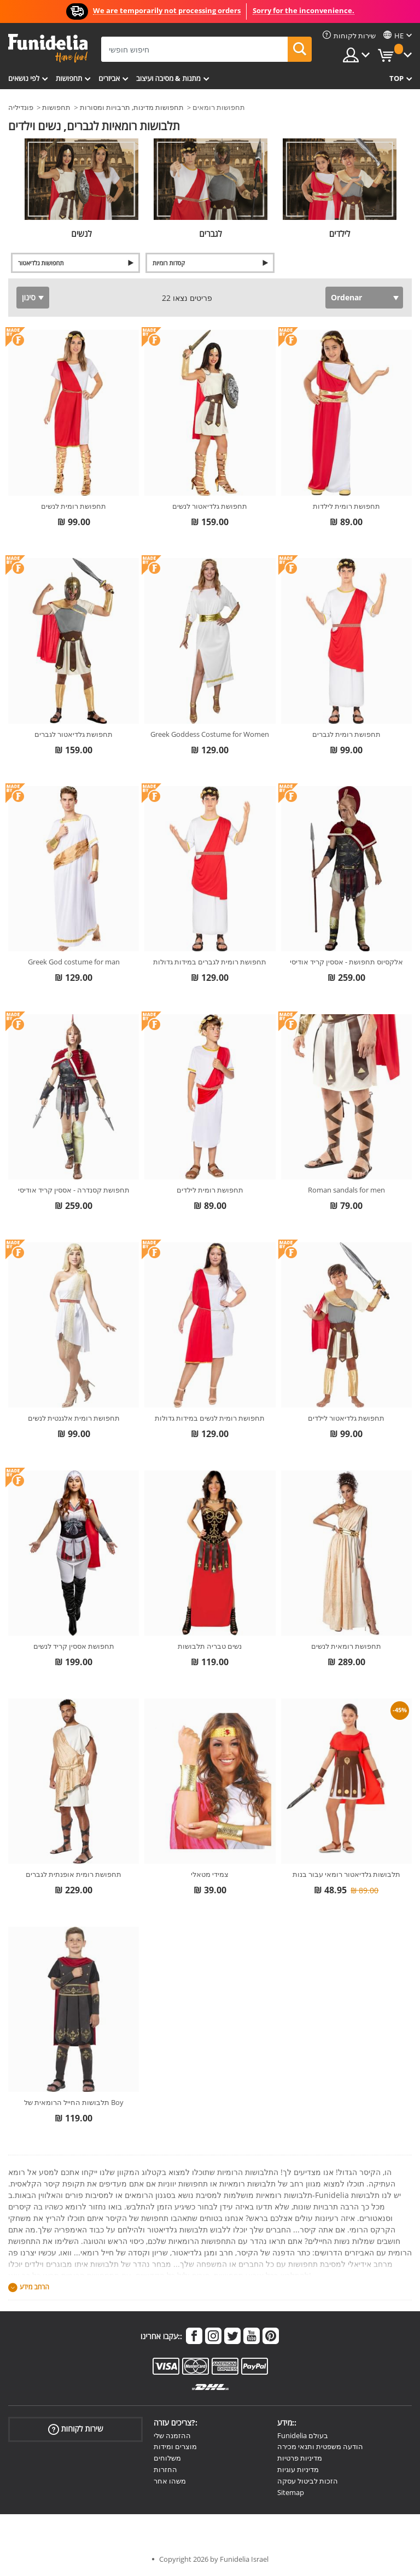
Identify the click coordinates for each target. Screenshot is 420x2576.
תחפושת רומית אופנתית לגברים (73, 1874)
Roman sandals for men (346, 1190)
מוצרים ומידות (175, 2446)
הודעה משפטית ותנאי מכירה (320, 2446)
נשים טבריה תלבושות (210, 1646)
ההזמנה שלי (172, 2435)
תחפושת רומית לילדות (346, 506)
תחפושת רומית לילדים (210, 1190)
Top (396, 78)
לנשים (81, 233)
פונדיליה (20, 107)
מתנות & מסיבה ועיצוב (168, 78)
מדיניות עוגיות (298, 2469)
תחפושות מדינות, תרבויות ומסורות (132, 107)
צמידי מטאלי (210, 1874)
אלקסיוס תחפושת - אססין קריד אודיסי (346, 962)
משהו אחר (170, 2481)
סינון (29, 297)
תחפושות (69, 78)
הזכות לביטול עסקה (307, 2481)
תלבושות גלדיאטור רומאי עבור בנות (346, 1874)
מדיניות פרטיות (299, 2458)
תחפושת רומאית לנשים (346, 1646)
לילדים (340, 233)
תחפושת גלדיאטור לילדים (346, 1418)
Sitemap (290, 2492)
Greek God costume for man (74, 962)
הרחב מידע (34, 2287)
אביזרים (109, 78)
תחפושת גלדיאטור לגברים (73, 734)
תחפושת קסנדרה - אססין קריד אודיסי (74, 1190)
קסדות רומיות (169, 263)
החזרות (165, 2469)
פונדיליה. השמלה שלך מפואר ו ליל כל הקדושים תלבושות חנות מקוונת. (48, 48)
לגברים (210, 233)
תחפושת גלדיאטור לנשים (209, 506)
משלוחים (167, 2458)
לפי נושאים (23, 78)
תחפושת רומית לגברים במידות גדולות (209, 962)
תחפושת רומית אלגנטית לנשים (74, 1418)
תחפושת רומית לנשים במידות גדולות (210, 1418)
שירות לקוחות (75, 2428)
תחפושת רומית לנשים (73, 506)
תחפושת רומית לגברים (346, 734)
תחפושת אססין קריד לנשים (73, 1646)
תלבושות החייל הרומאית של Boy (74, 2102)
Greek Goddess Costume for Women (209, 734)
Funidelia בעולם (302, 2435)
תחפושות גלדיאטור (40, 263)
